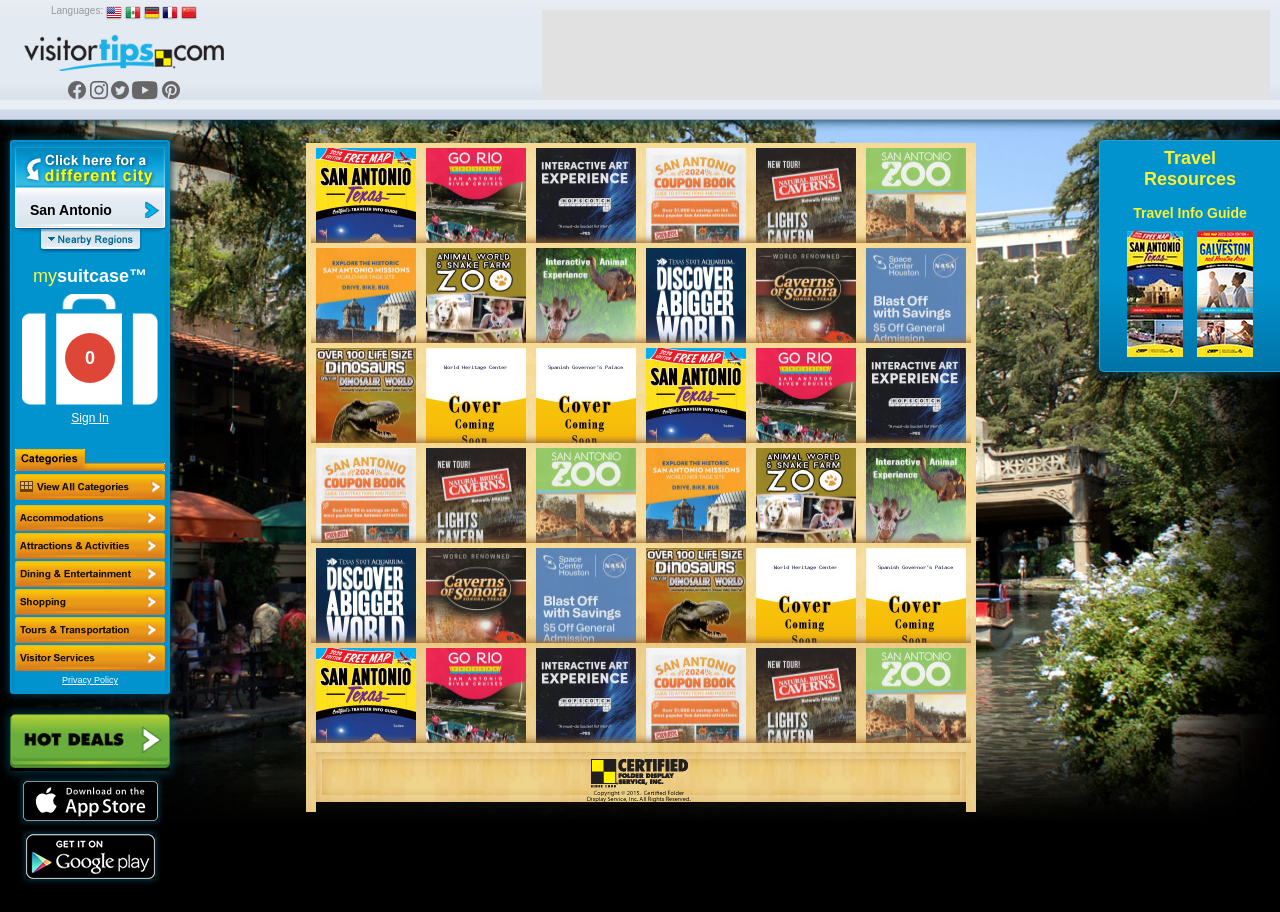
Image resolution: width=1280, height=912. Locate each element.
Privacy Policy (90, 680)
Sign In (89, 418)
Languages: (77, 10)
